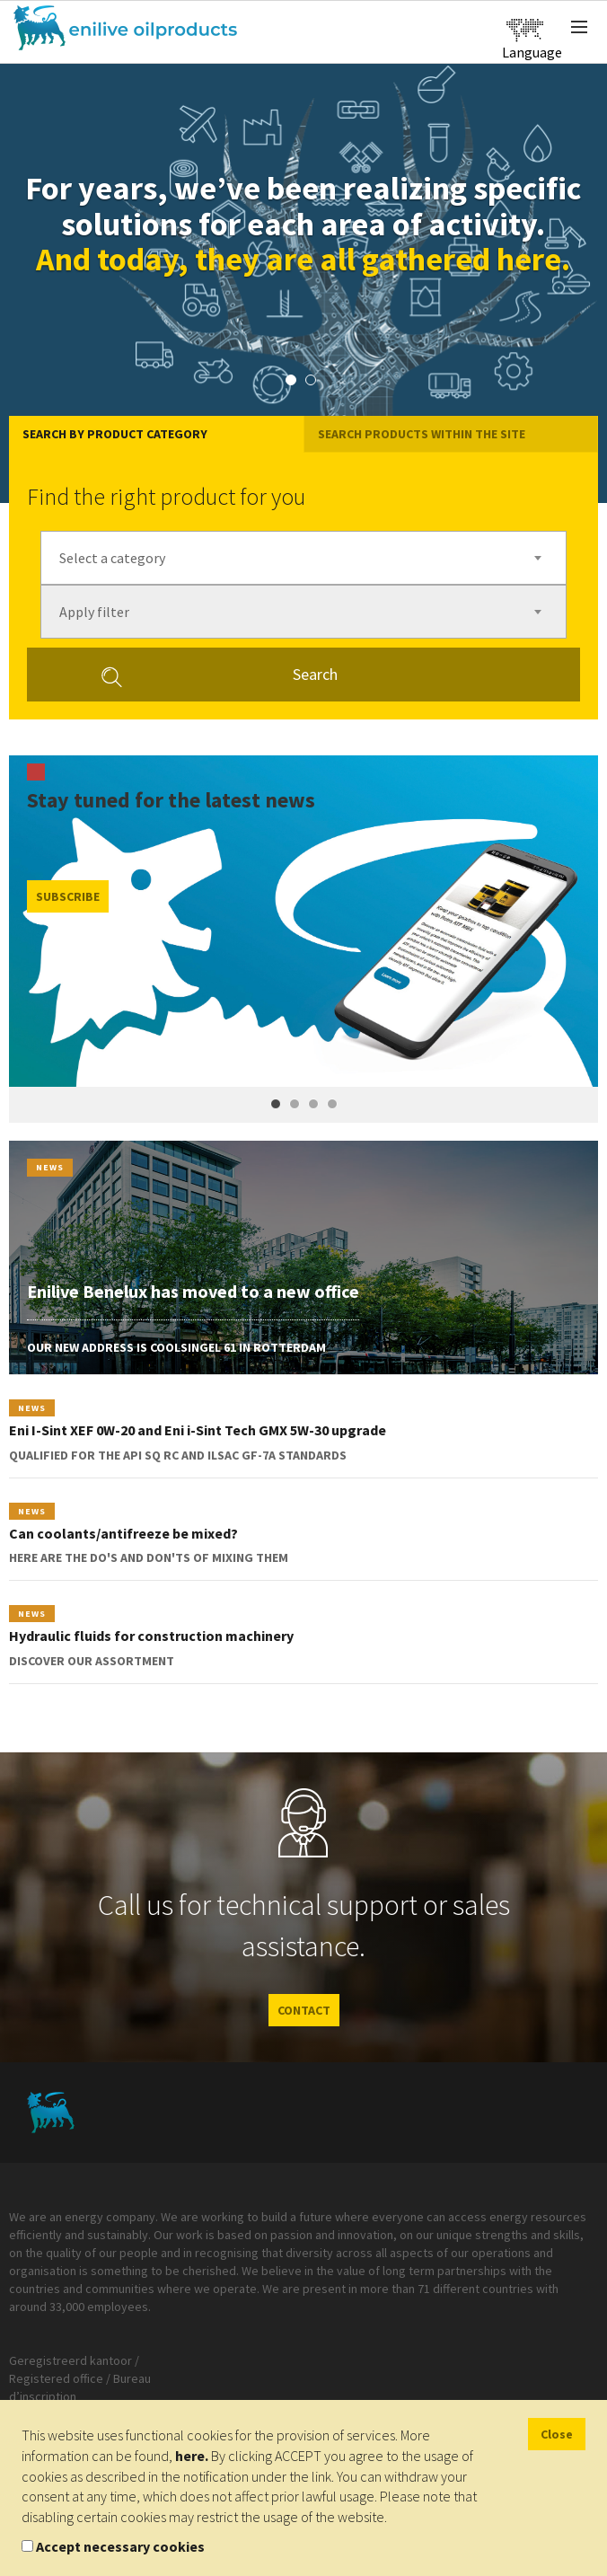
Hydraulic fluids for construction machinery (151, 1636)
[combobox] (303, 558)
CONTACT (303, 2010)
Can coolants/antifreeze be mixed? (123, 1533)
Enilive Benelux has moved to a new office (193, 1291)
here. (191, 2456)
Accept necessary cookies (120, 2546)
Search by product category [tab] (114, 434)
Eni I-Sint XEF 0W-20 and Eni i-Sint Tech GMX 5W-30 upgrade (197, 1430)
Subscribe (68, 896)
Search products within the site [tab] (421, 434)
